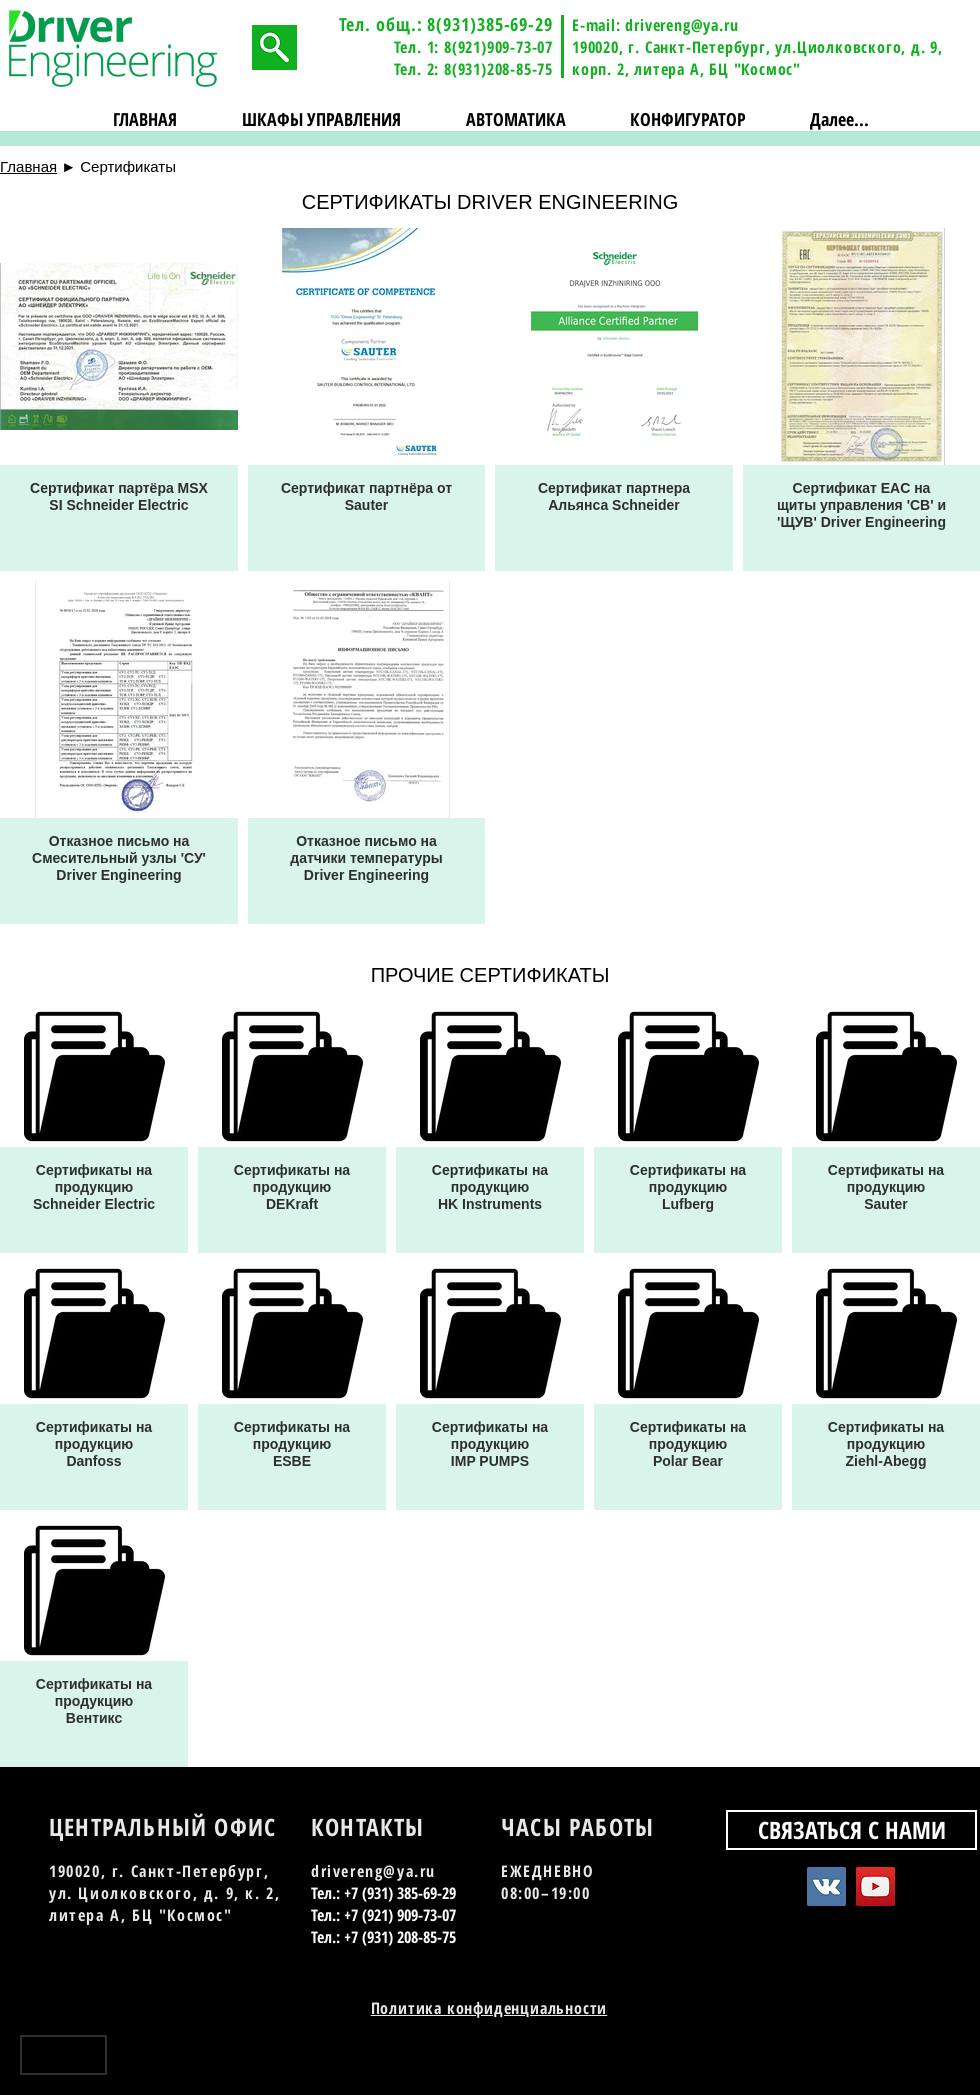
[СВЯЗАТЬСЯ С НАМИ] (851, 1830)
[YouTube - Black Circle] (912, 2062)
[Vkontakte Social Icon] (826, 1886)
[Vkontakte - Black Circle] (877, 2062)
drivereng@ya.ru (681, 25)
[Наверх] (63, 2055)
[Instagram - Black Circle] (947, 2062)
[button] (322, 119)
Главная (28, 166)
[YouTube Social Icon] (875, 1886)
